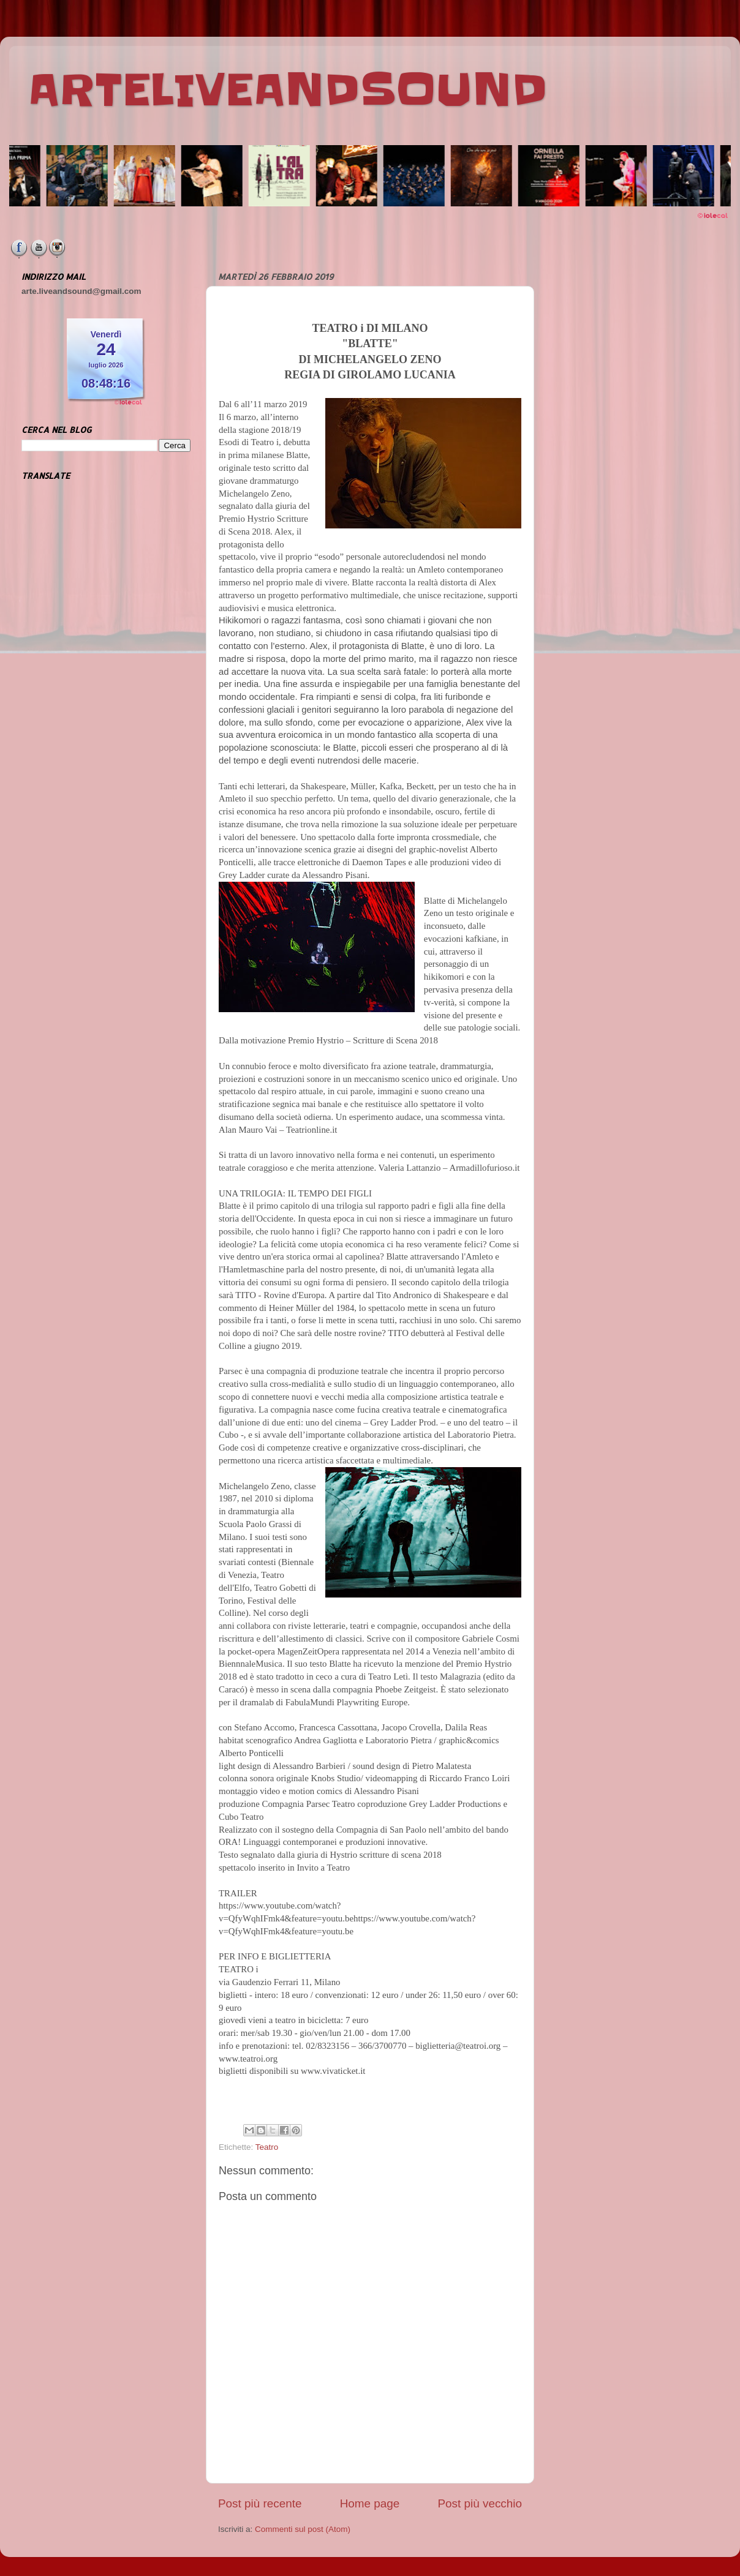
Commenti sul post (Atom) (302, 2529)
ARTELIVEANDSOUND (288, 90)
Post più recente (260, 2503)
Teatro (267, 2147)
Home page (370, 2503)
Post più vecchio (479, 2503)
